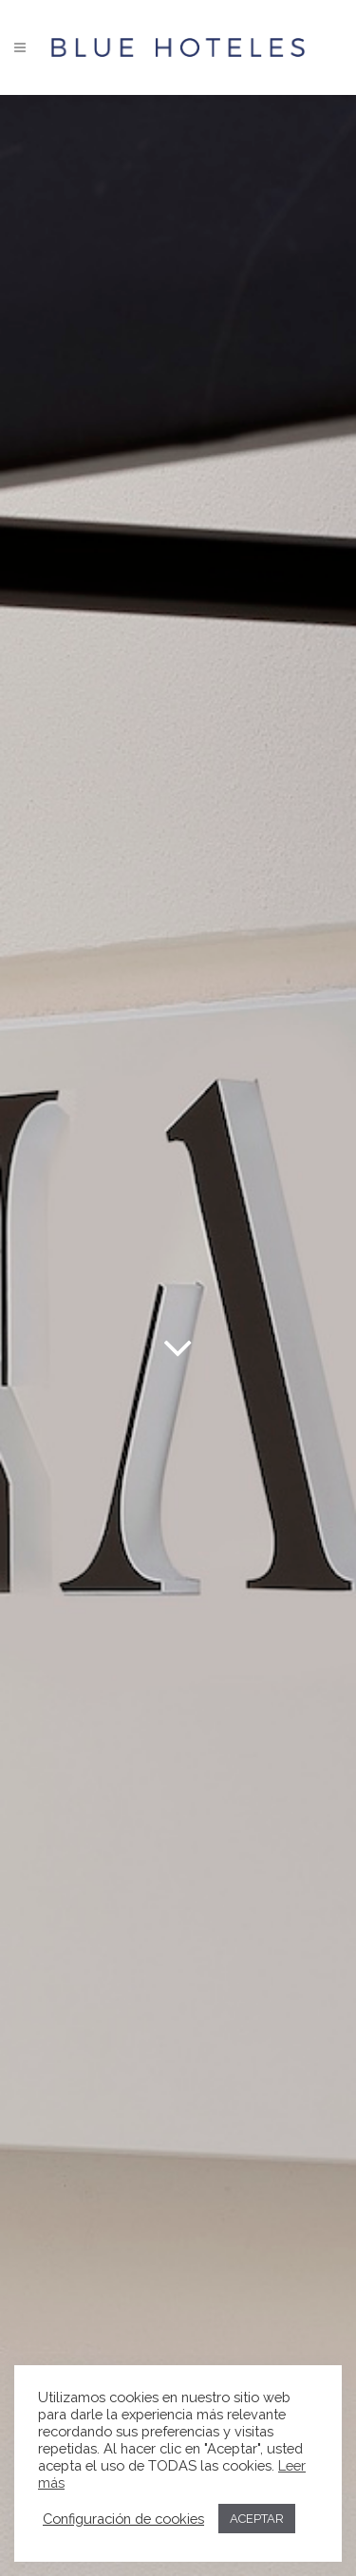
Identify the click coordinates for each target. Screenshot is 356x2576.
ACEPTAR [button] (257, 2518)
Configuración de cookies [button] (123, 2518)
